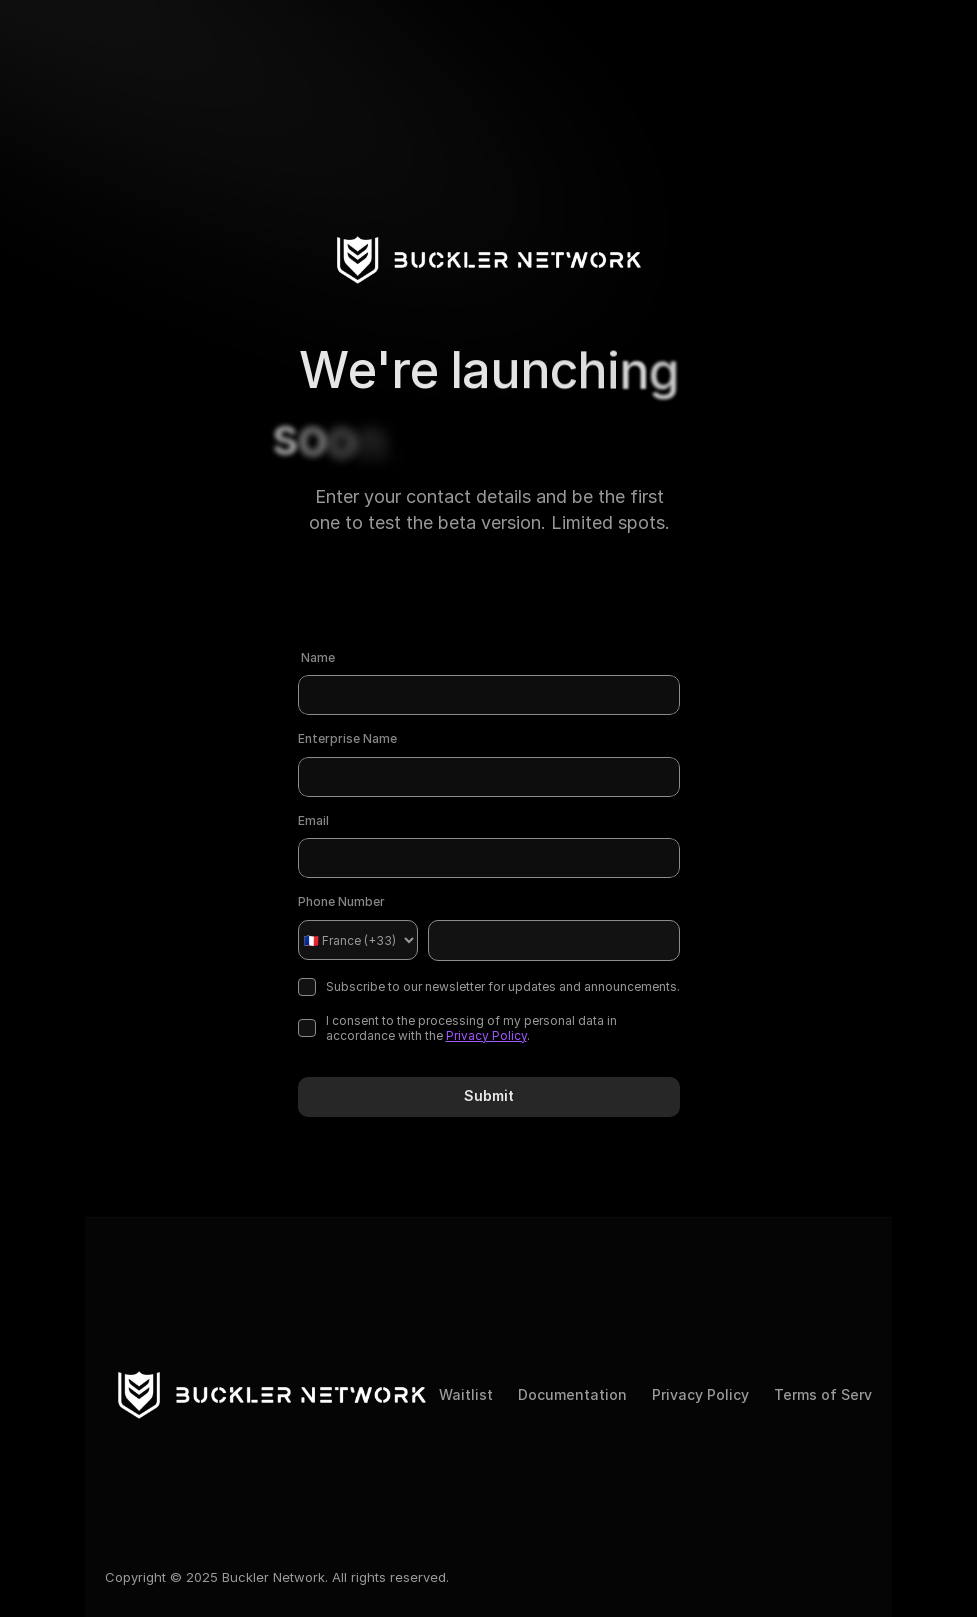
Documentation (572, 1394)
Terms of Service (833, 1394)
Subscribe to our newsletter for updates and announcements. (489, 987)
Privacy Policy (486, 1035)
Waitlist (466, 1394)
